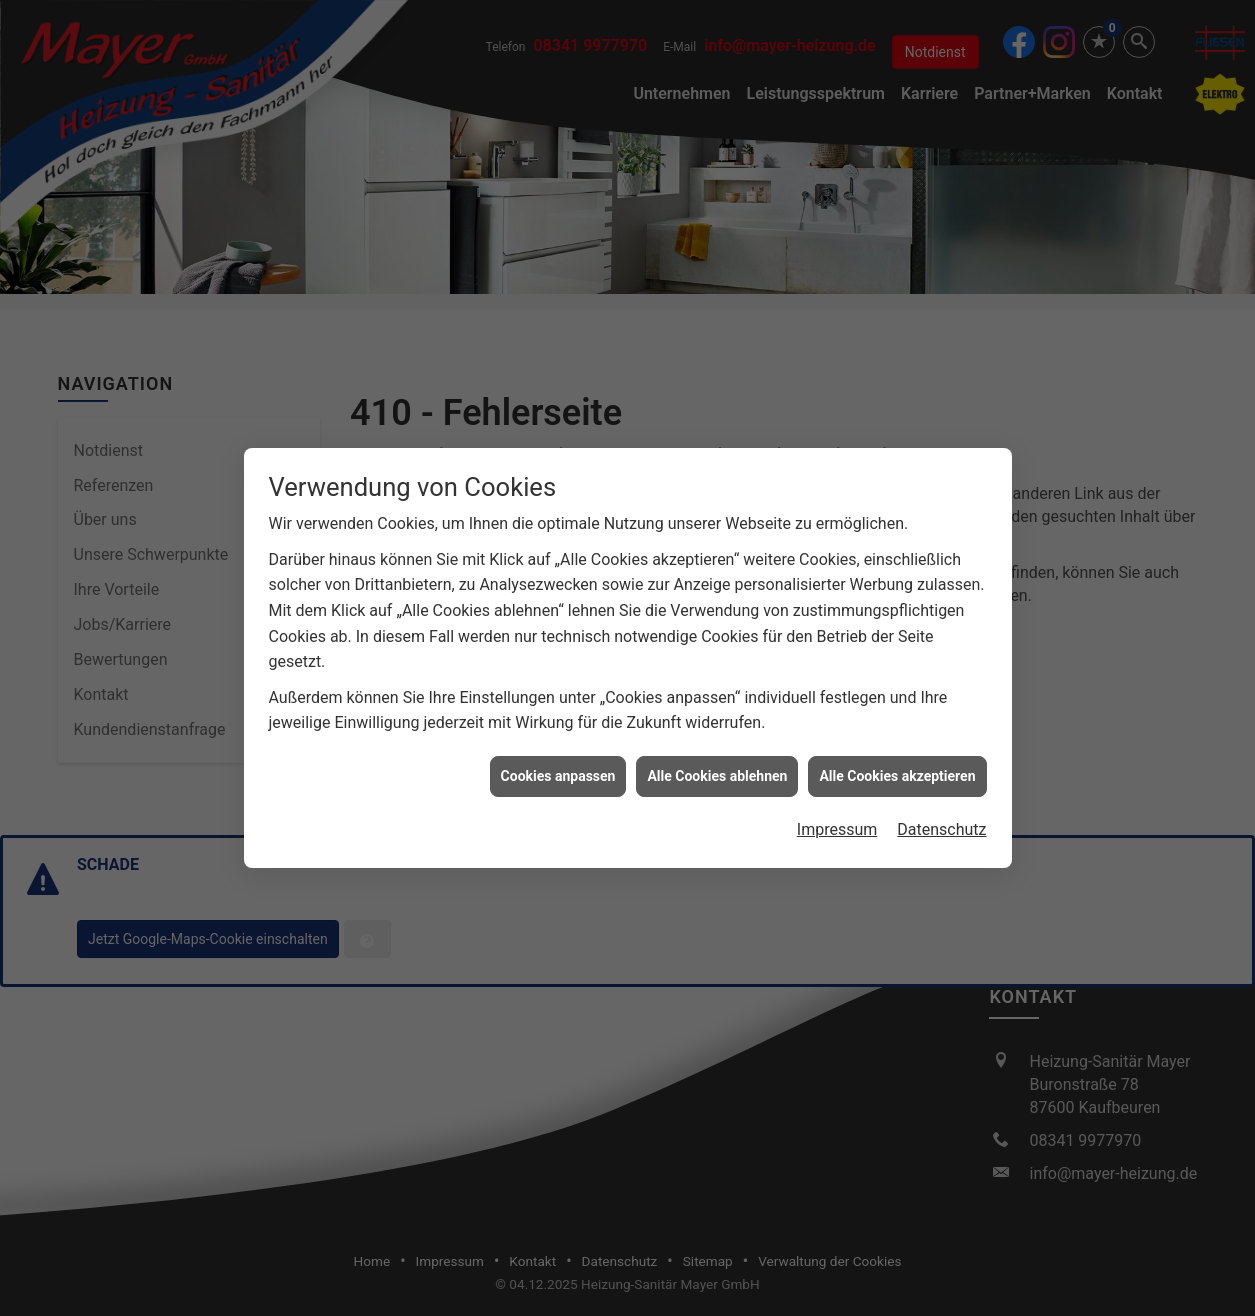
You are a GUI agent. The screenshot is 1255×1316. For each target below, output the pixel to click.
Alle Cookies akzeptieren (897, 760)
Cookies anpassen (558, 760)
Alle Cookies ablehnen (717, 760)
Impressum (837, 813)
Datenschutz (941, 813)
